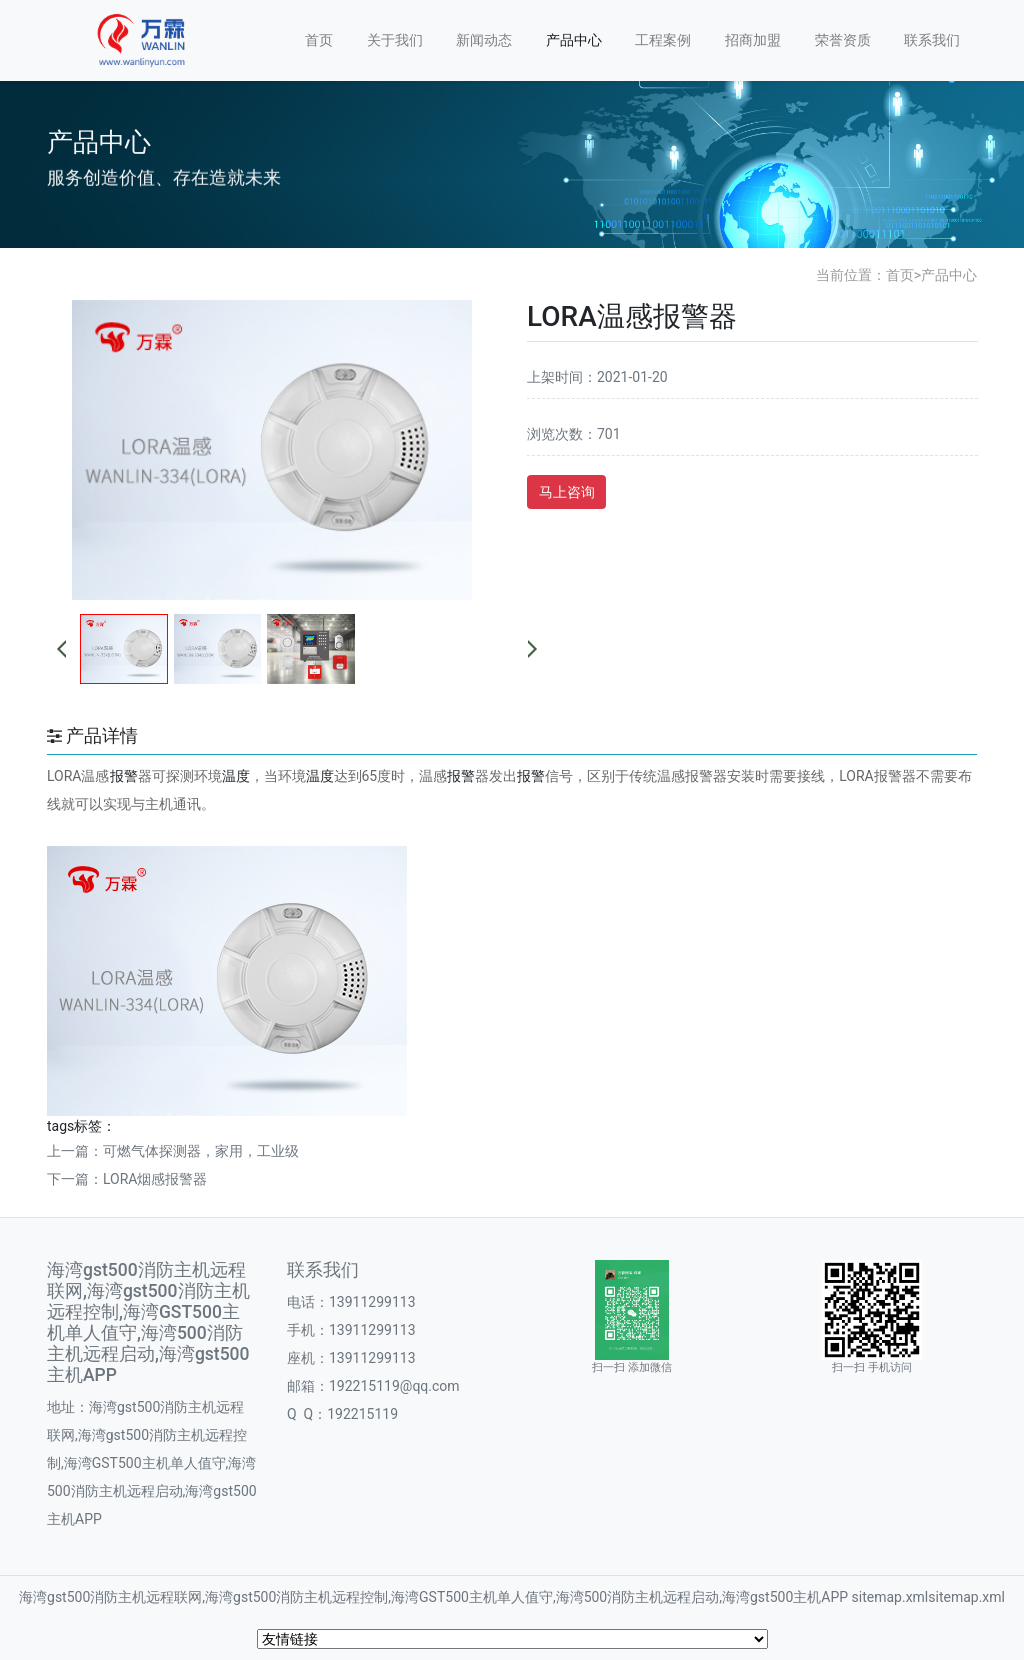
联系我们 (932, 40)
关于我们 (395, 40)
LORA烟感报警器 (155, 1179)
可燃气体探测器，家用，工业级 (201, 1151)
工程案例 (663, 40)
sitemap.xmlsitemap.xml (928, 1597)
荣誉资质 (843, 40)
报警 (124, 776)
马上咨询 (567, 492)
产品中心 (574, 40)
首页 (319, 40)
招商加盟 (753, 40)
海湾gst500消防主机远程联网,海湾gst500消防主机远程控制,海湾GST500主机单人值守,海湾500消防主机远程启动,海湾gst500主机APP (433, 1597)
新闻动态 (484, 40)
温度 (236, 776)
